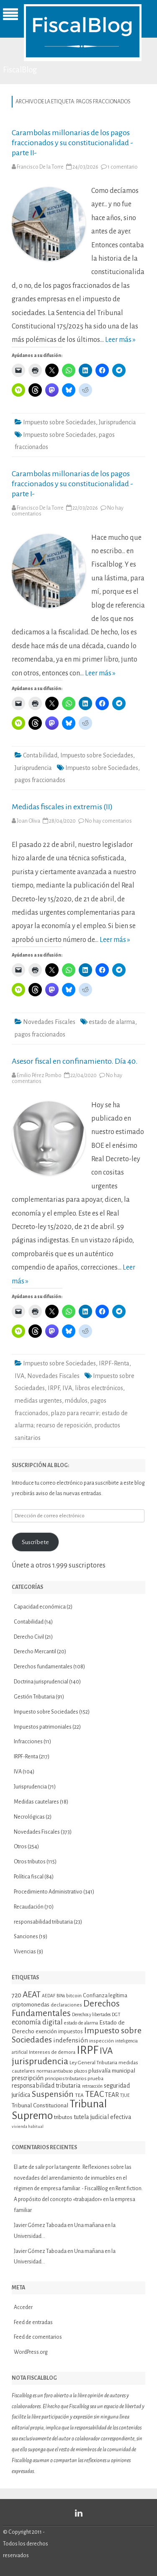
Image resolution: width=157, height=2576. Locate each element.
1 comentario (123, 167)
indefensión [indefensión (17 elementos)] (70, 2040)
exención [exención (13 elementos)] (46, 2031)
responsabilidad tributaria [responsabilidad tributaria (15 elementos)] (46, 2085)
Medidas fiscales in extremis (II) (62, 807)
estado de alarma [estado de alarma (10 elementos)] (81, 2023)
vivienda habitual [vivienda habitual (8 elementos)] (28, 2126)
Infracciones (28, 1742)
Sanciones (26, 1937)
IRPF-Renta (114, 1363)
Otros (20, 1847)
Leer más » (120, 340)
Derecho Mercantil (35, 1652)
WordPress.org (31, 2352)
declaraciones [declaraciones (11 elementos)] (66, 2005)
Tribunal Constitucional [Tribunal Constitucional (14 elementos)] (40, 2105)
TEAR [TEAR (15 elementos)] (112, 2094)
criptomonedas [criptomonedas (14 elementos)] (30, 2004)
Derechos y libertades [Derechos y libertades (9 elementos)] (91, 2014)
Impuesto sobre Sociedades (59, 422)
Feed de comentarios (38, 2337)
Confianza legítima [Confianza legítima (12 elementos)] (105, 1996)
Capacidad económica (40, 1607)
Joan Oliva (28, 821)
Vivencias (25, 1952)
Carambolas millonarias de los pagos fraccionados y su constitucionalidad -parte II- (72, 142)
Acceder (23, 2307)
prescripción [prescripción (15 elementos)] (28, 2078)
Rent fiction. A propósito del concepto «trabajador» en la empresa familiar (78, 2199)
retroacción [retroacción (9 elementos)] (92, 2086)
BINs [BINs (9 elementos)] (61, 1996)
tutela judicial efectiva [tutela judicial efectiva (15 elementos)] (102, 2117)
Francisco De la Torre (40, 167)
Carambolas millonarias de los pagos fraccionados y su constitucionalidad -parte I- (72, 484)
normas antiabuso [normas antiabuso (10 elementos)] (54, 2071)
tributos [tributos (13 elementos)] (63, 2117)
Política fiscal (29, 1877)
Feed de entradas (33, 2322)
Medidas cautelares (36, 1802)
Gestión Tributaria (34, 1697)
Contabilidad (40, 755)
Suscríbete (35, 1542)
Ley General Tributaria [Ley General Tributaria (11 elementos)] (93, 2062)
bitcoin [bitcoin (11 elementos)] (74, 1996)
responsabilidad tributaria (43, 1922)
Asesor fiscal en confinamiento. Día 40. (75, 1061)
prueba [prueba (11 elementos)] (95, 2078)
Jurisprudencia (117, 422)
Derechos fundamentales (43, 1667)
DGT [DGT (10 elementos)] (116, 2014)
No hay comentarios (108, 821)
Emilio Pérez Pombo (39, 1075)
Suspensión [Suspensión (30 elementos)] (53, 2094)
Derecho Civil (29, 1637)
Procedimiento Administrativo (48, 1892)
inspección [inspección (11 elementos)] (101, 2041)
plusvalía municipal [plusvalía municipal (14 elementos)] (111, 2071)
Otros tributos (30, 1862)
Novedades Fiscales (49, 1022)
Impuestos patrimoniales (43, 1727)
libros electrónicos (99, 1388)
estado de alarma (112, 1022)
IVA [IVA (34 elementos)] (106, 2051)
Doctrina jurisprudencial (41, 1682)
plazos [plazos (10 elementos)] (80, 2071)
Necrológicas (29, 1817)
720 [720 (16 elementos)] (16, 1995)
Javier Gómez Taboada (40, 2225)
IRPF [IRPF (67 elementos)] (87, 2050)
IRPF (53, 1388)
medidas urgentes (38, 1400)
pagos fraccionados (40, 780)
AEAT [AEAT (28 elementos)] (32, 1994)
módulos (76, 1400)
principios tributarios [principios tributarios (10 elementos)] (65, 2078)
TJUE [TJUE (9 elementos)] (125, 2095)
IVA (19, 1376)
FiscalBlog (20, 69)
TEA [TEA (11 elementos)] (79, 2095)
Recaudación (29, 1907)
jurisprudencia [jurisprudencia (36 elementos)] (40, 2061)
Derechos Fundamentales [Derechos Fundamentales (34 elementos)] (66, 2008)
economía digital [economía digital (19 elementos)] (37, 2022)
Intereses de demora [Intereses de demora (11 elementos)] (52, 2052)
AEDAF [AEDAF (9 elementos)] (48, 1996)
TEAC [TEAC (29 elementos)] (94, 2094)
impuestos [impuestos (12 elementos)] (70, 2032)
